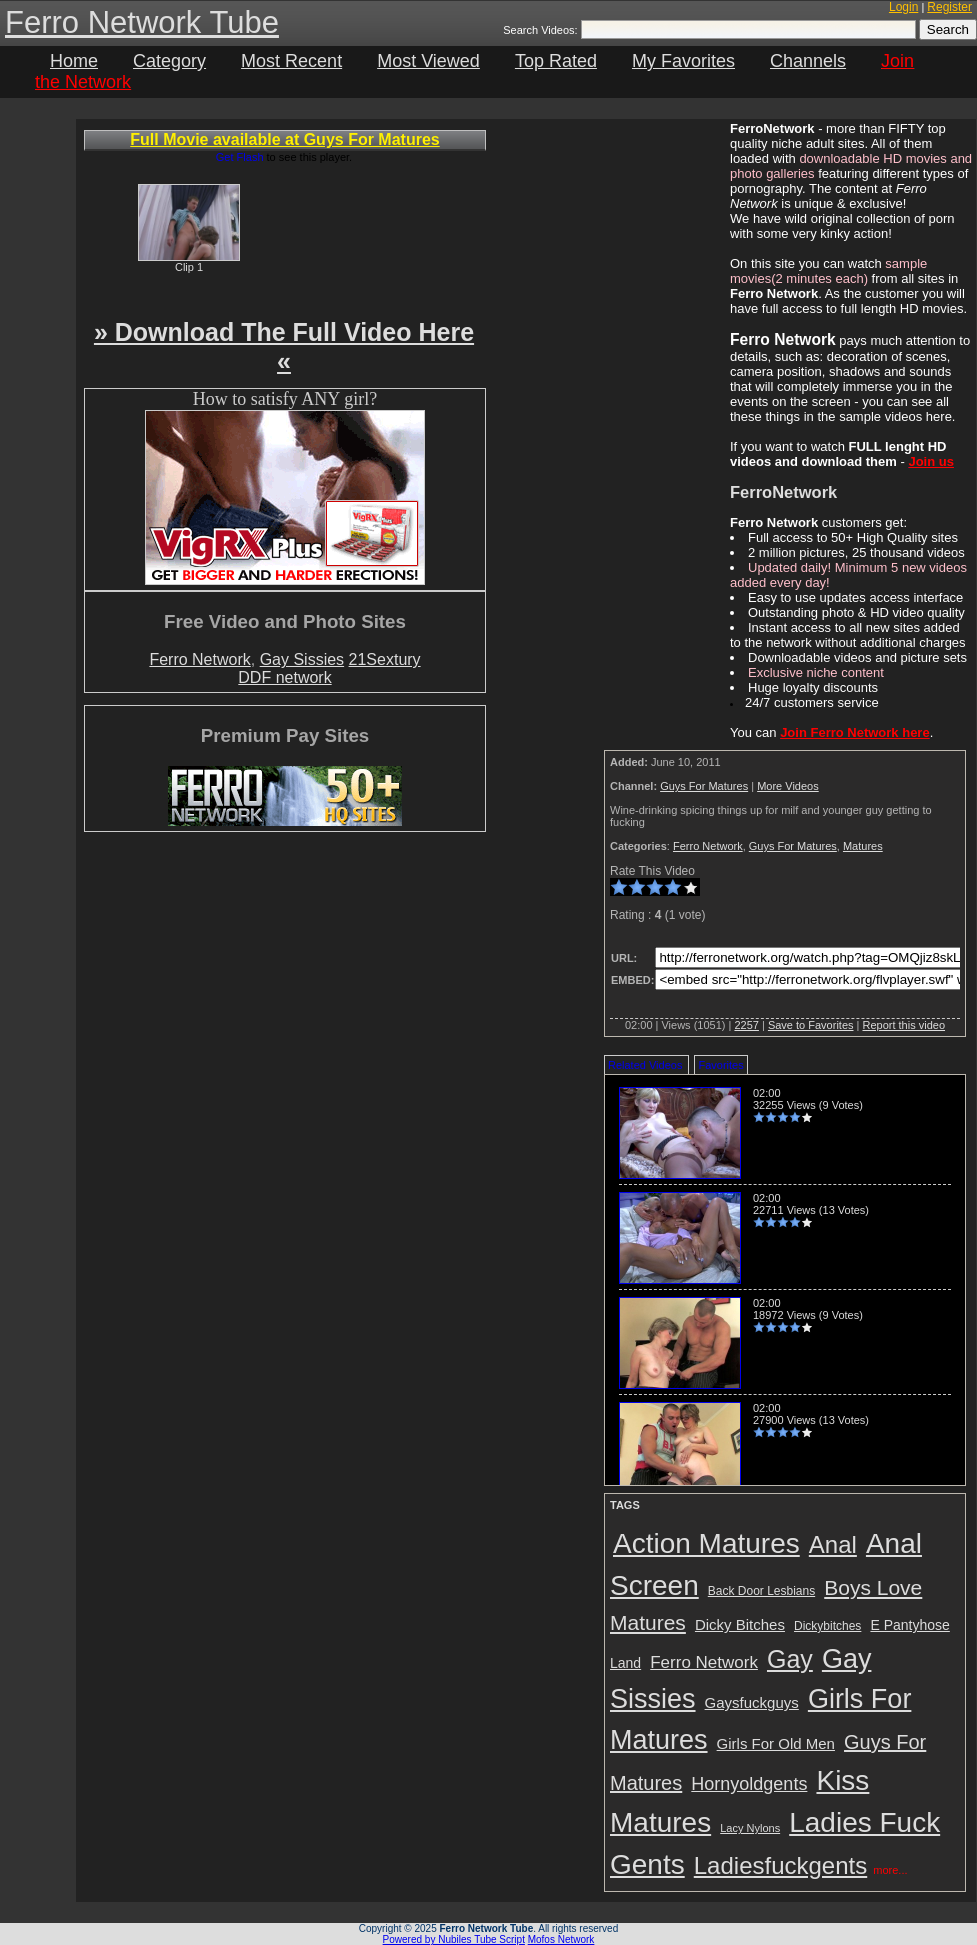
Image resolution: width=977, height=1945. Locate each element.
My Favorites (683, 61)
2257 (746, 1025)
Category (169, 61)
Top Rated (556, 61)
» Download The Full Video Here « (284, 346)
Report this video (903, 1025)
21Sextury (385, 659)
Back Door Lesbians (761, 1591)
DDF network (284, 677)
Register (949, 7)
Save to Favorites (811, 1025)
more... (890, 1870)
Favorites (720, 1065)
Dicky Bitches (740, 1624)
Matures (863, 846)
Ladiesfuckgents (780, 1865)
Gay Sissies (302, 659)
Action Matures (706, 1543)
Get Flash (240, 157)
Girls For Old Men (776, 1743)
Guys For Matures (704, 786)
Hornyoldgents (749, 1784)
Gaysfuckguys (752, 1702)
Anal (833, 1544)
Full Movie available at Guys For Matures (284, 139)
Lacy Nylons (750, 1828)
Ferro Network (199, 659)
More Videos (788, 786)
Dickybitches (827, 1626)
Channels (808, 61)
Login (903, 7)
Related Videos (645, 1065)
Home (74, 61)
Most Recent (291, 61)
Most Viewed (428, 61)
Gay (790, 1659)
